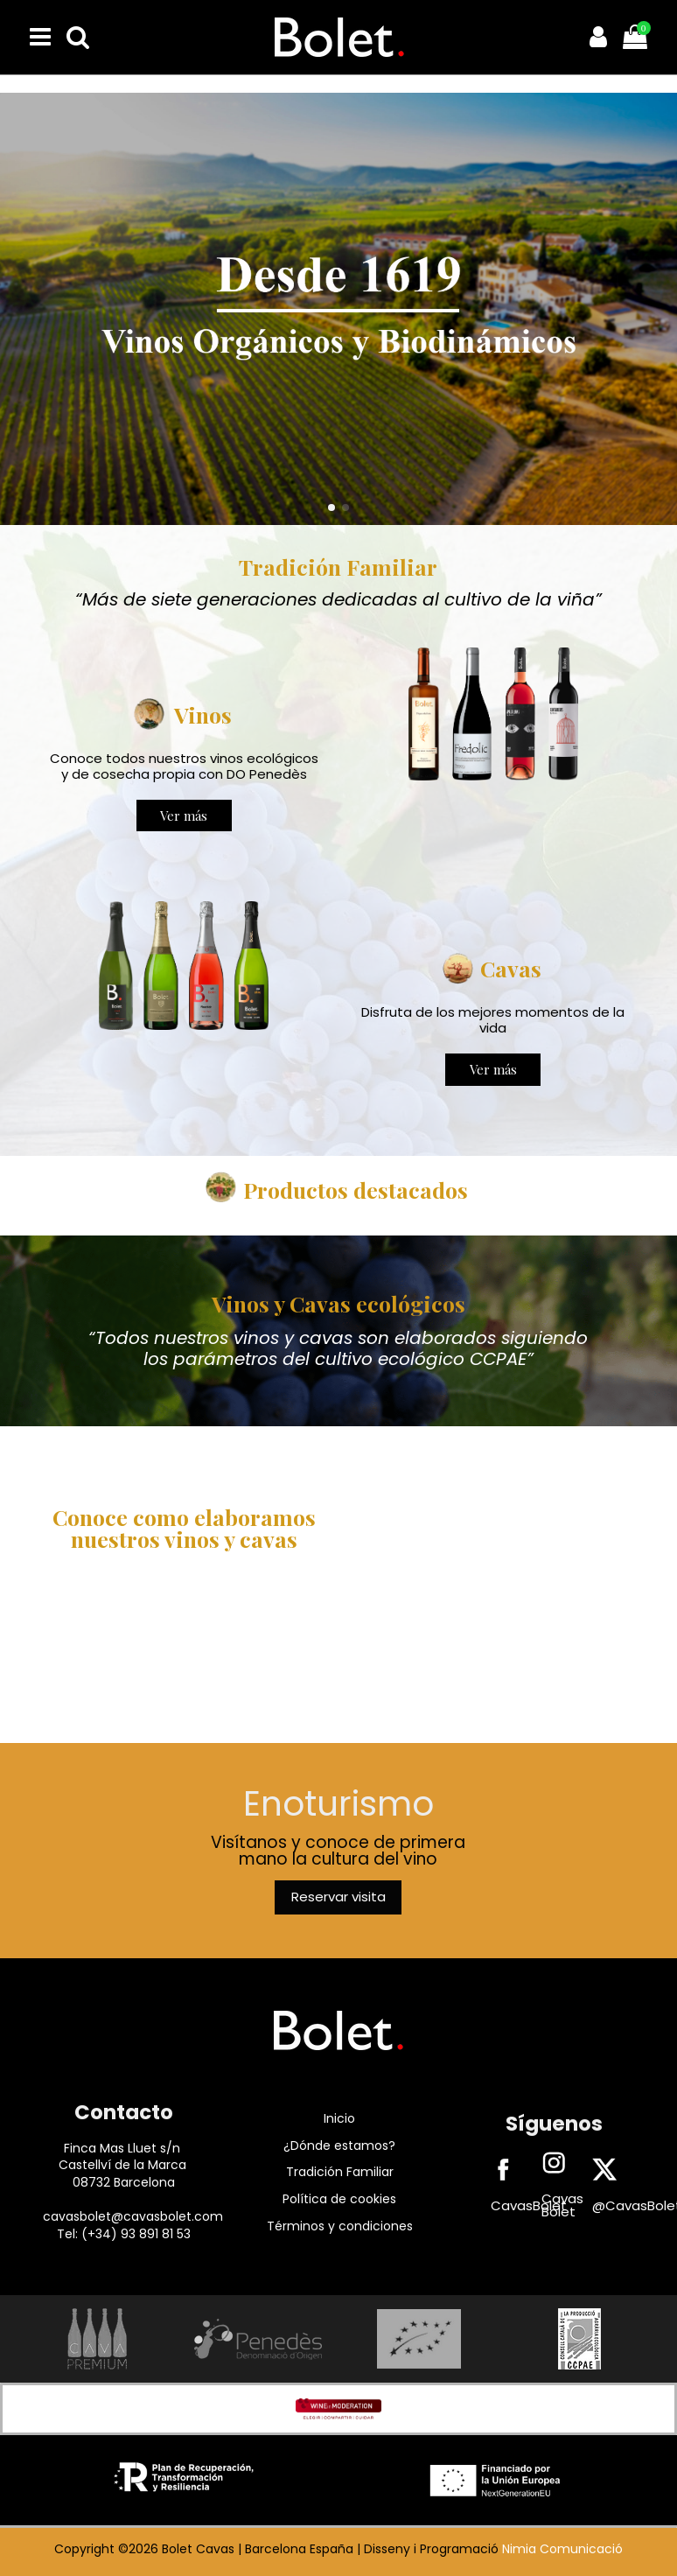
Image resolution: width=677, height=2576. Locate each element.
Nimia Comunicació (562, 2549)
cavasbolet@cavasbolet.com (133, 2216)
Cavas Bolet (562, 2205)
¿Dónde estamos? (339, 2145)
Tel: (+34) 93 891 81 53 (124, 2234)
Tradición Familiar (340, 2171)
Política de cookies (339, 2199)
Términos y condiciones (340, 2226)
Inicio (339, 2118)
